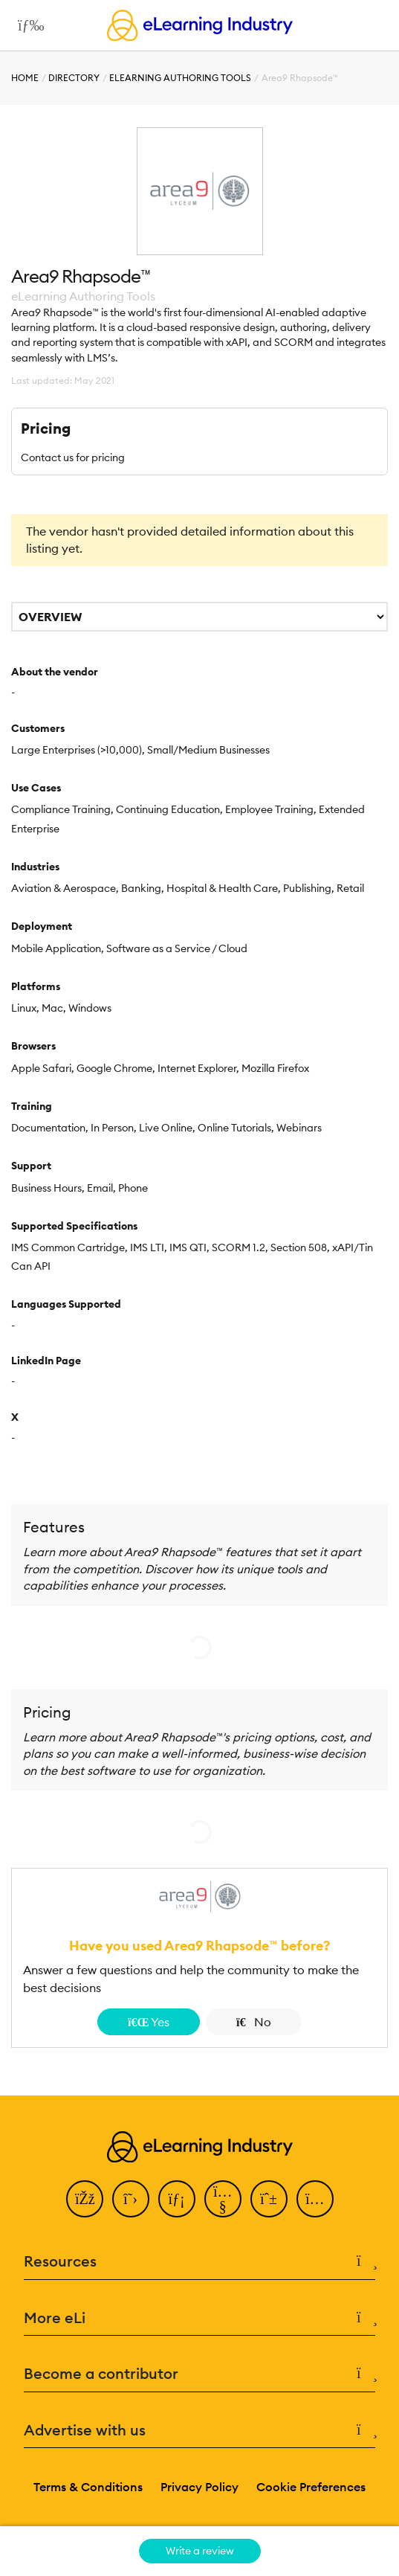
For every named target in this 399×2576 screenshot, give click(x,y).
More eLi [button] (199, 2318)
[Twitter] (130, 2198)
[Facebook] (84, 2198)
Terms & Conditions (88, 2486)
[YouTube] (222, 2198)
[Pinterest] (269, 2198)
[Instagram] (315, 2198)
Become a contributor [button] (199, 2374)
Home (25, 77)
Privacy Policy (199, 2486)
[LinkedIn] (176, 2198)
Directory (74, 77)
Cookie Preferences (311, 2486)
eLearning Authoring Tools (180, 77)
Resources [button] (199, 2261)
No (253, 2021)
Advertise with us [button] (199, 2430)
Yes (148, 2021)
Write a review (200, 2550)
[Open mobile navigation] (27, 25)
